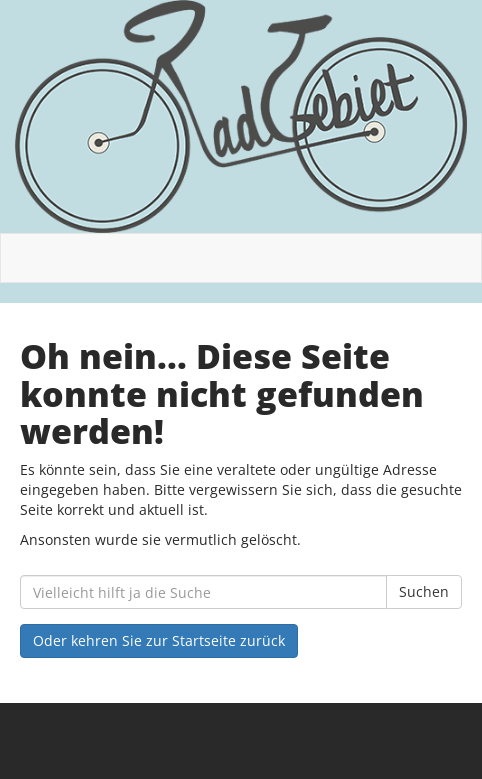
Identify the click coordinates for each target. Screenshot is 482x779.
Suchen (424, 591)
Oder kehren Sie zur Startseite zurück (159, 640)
